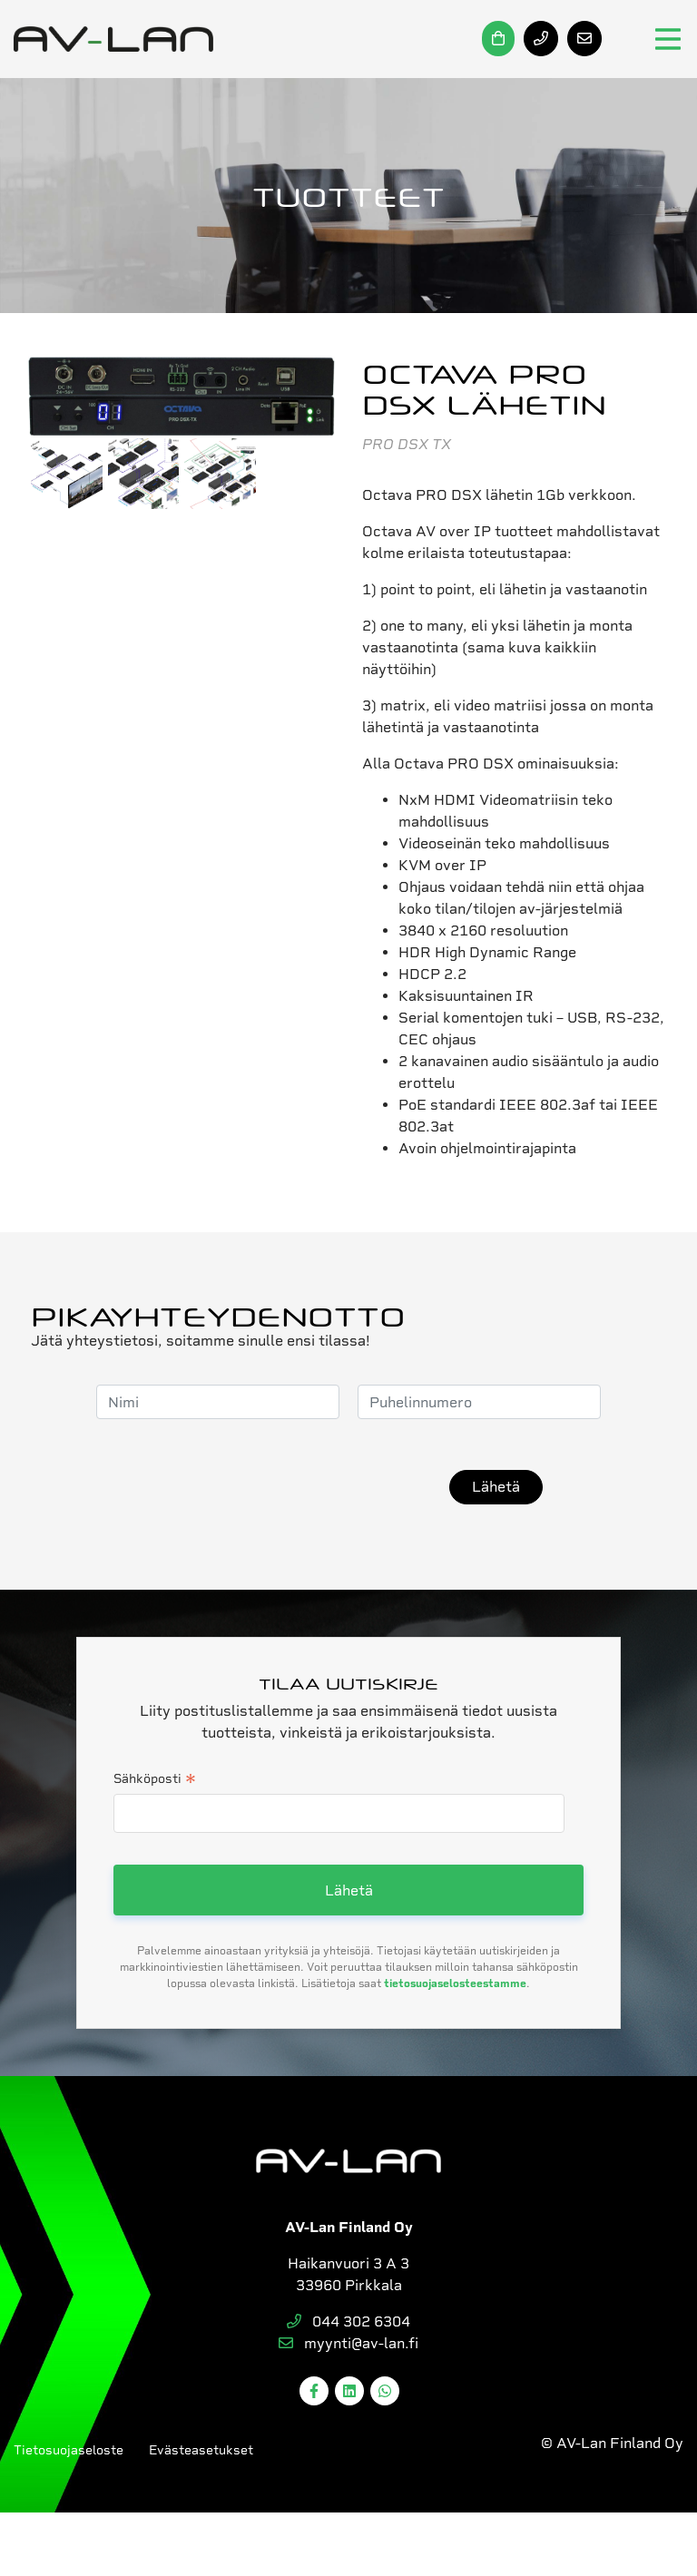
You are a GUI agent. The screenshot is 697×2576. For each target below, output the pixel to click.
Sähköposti (154, 1780)
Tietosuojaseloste (68, 2450)
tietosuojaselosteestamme (455, 1983)
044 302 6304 (348, 2321)
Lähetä (496, 1486)
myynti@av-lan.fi (348, 2343)
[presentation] (293, 1487)
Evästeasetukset (201, 2450)
